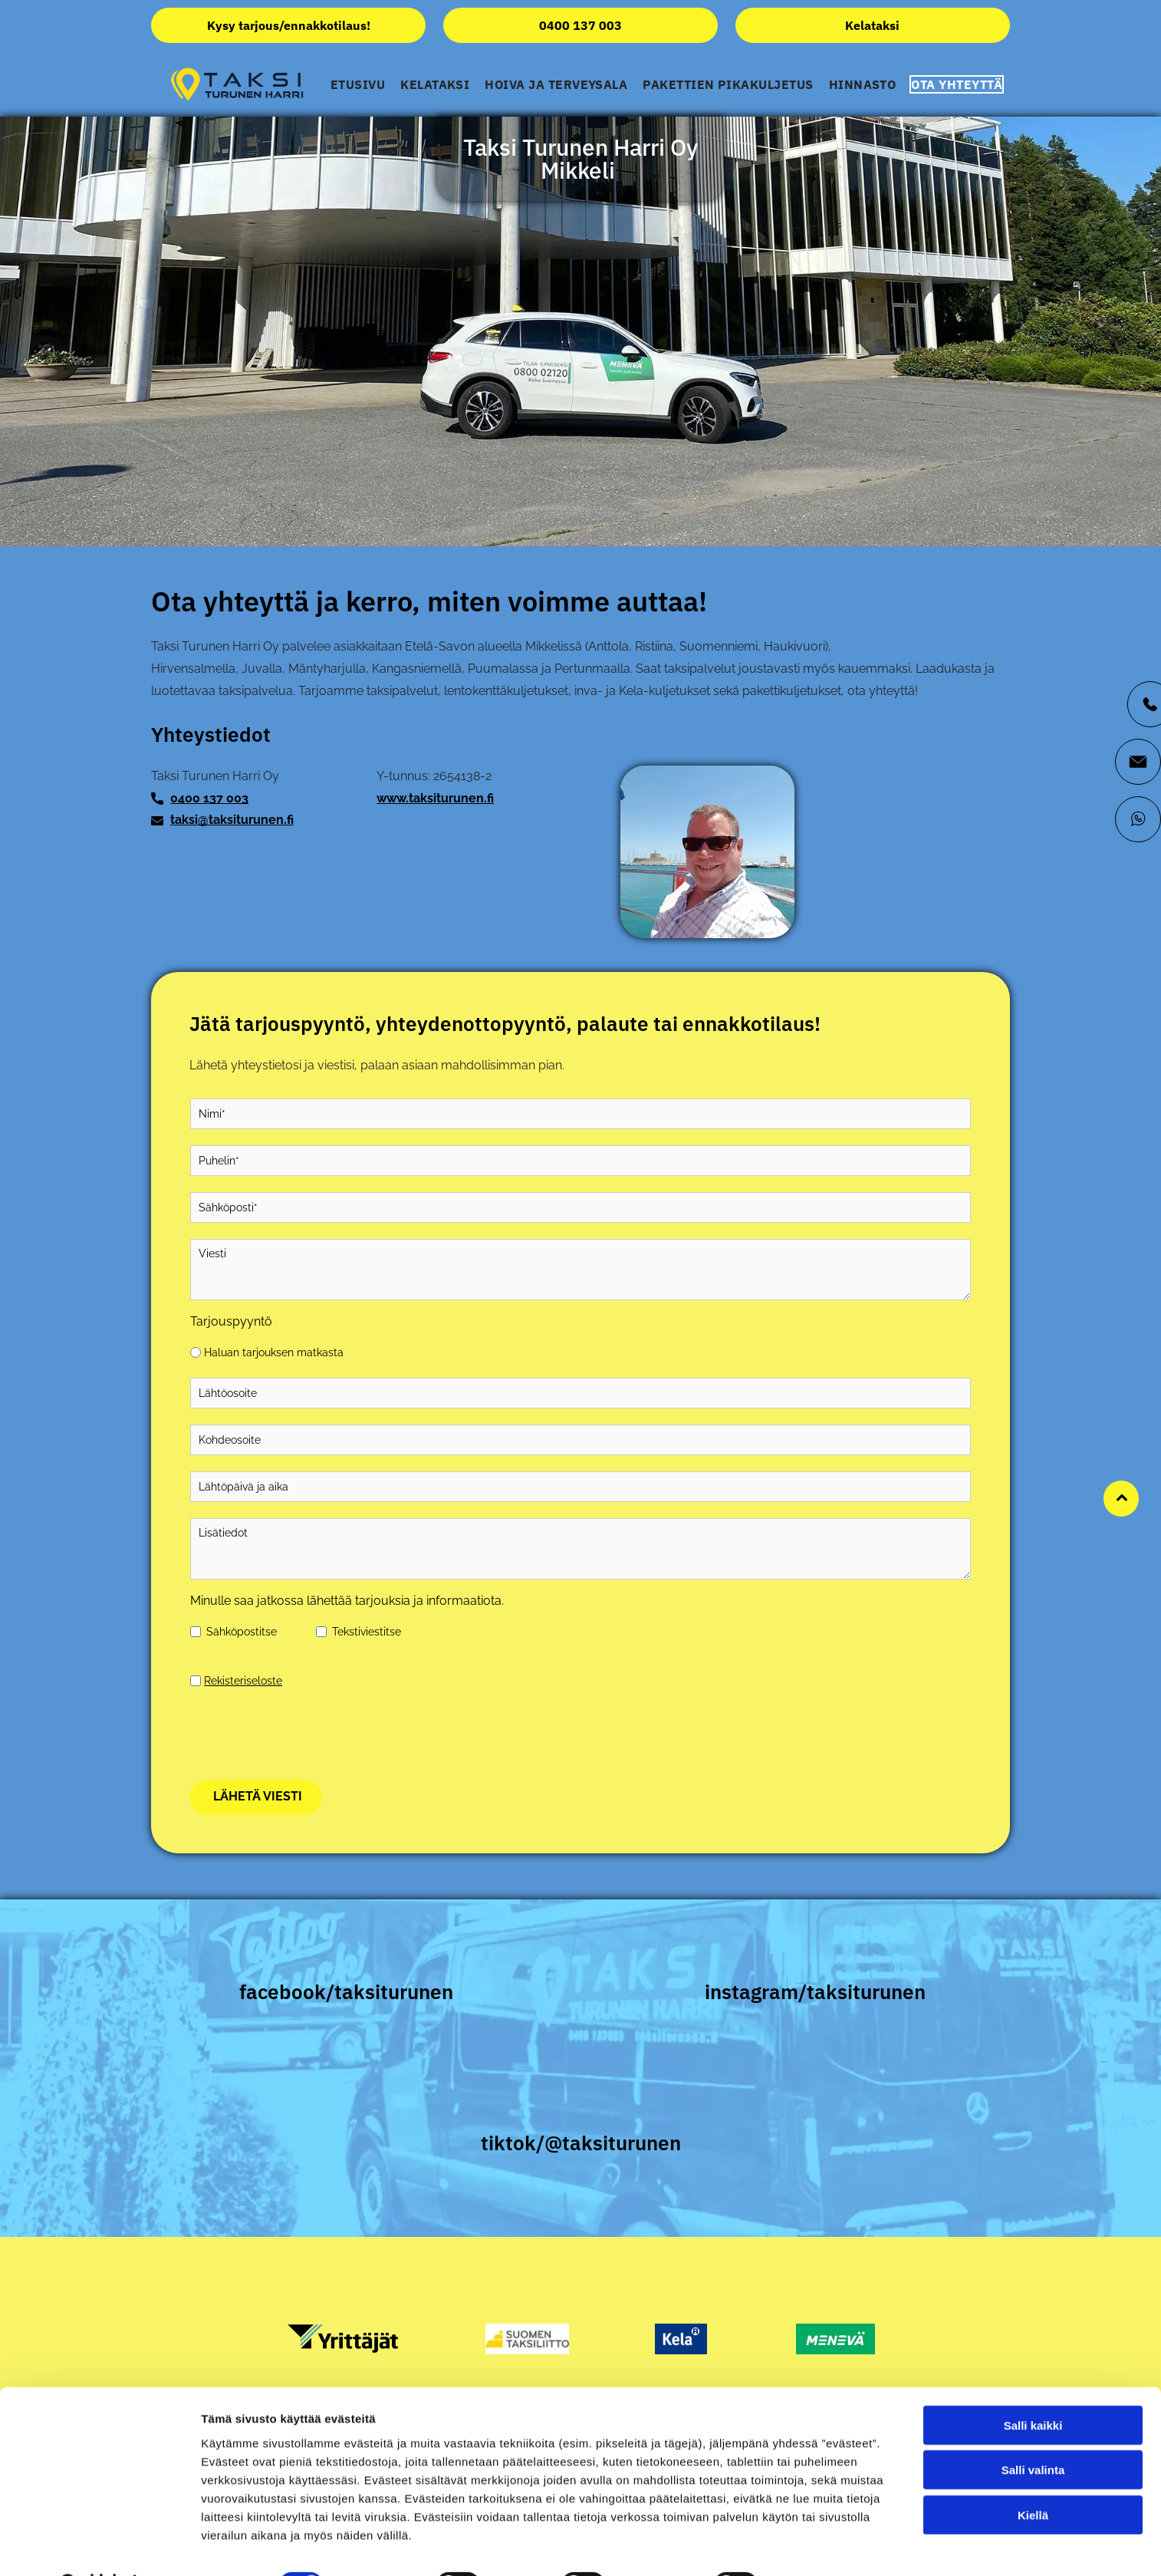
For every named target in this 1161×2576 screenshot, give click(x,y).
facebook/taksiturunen (346, 1991)
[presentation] (306, 1734)
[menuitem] (357, 84)
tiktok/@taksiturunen (581, 2143)
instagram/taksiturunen (815, 1991)
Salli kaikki (1033, 2437)
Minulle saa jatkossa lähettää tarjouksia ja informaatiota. (347, 1600)
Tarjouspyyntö (231, 1321)
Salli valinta (1033, 2482)
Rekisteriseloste (243, 1681)
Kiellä (1033, 2527)
